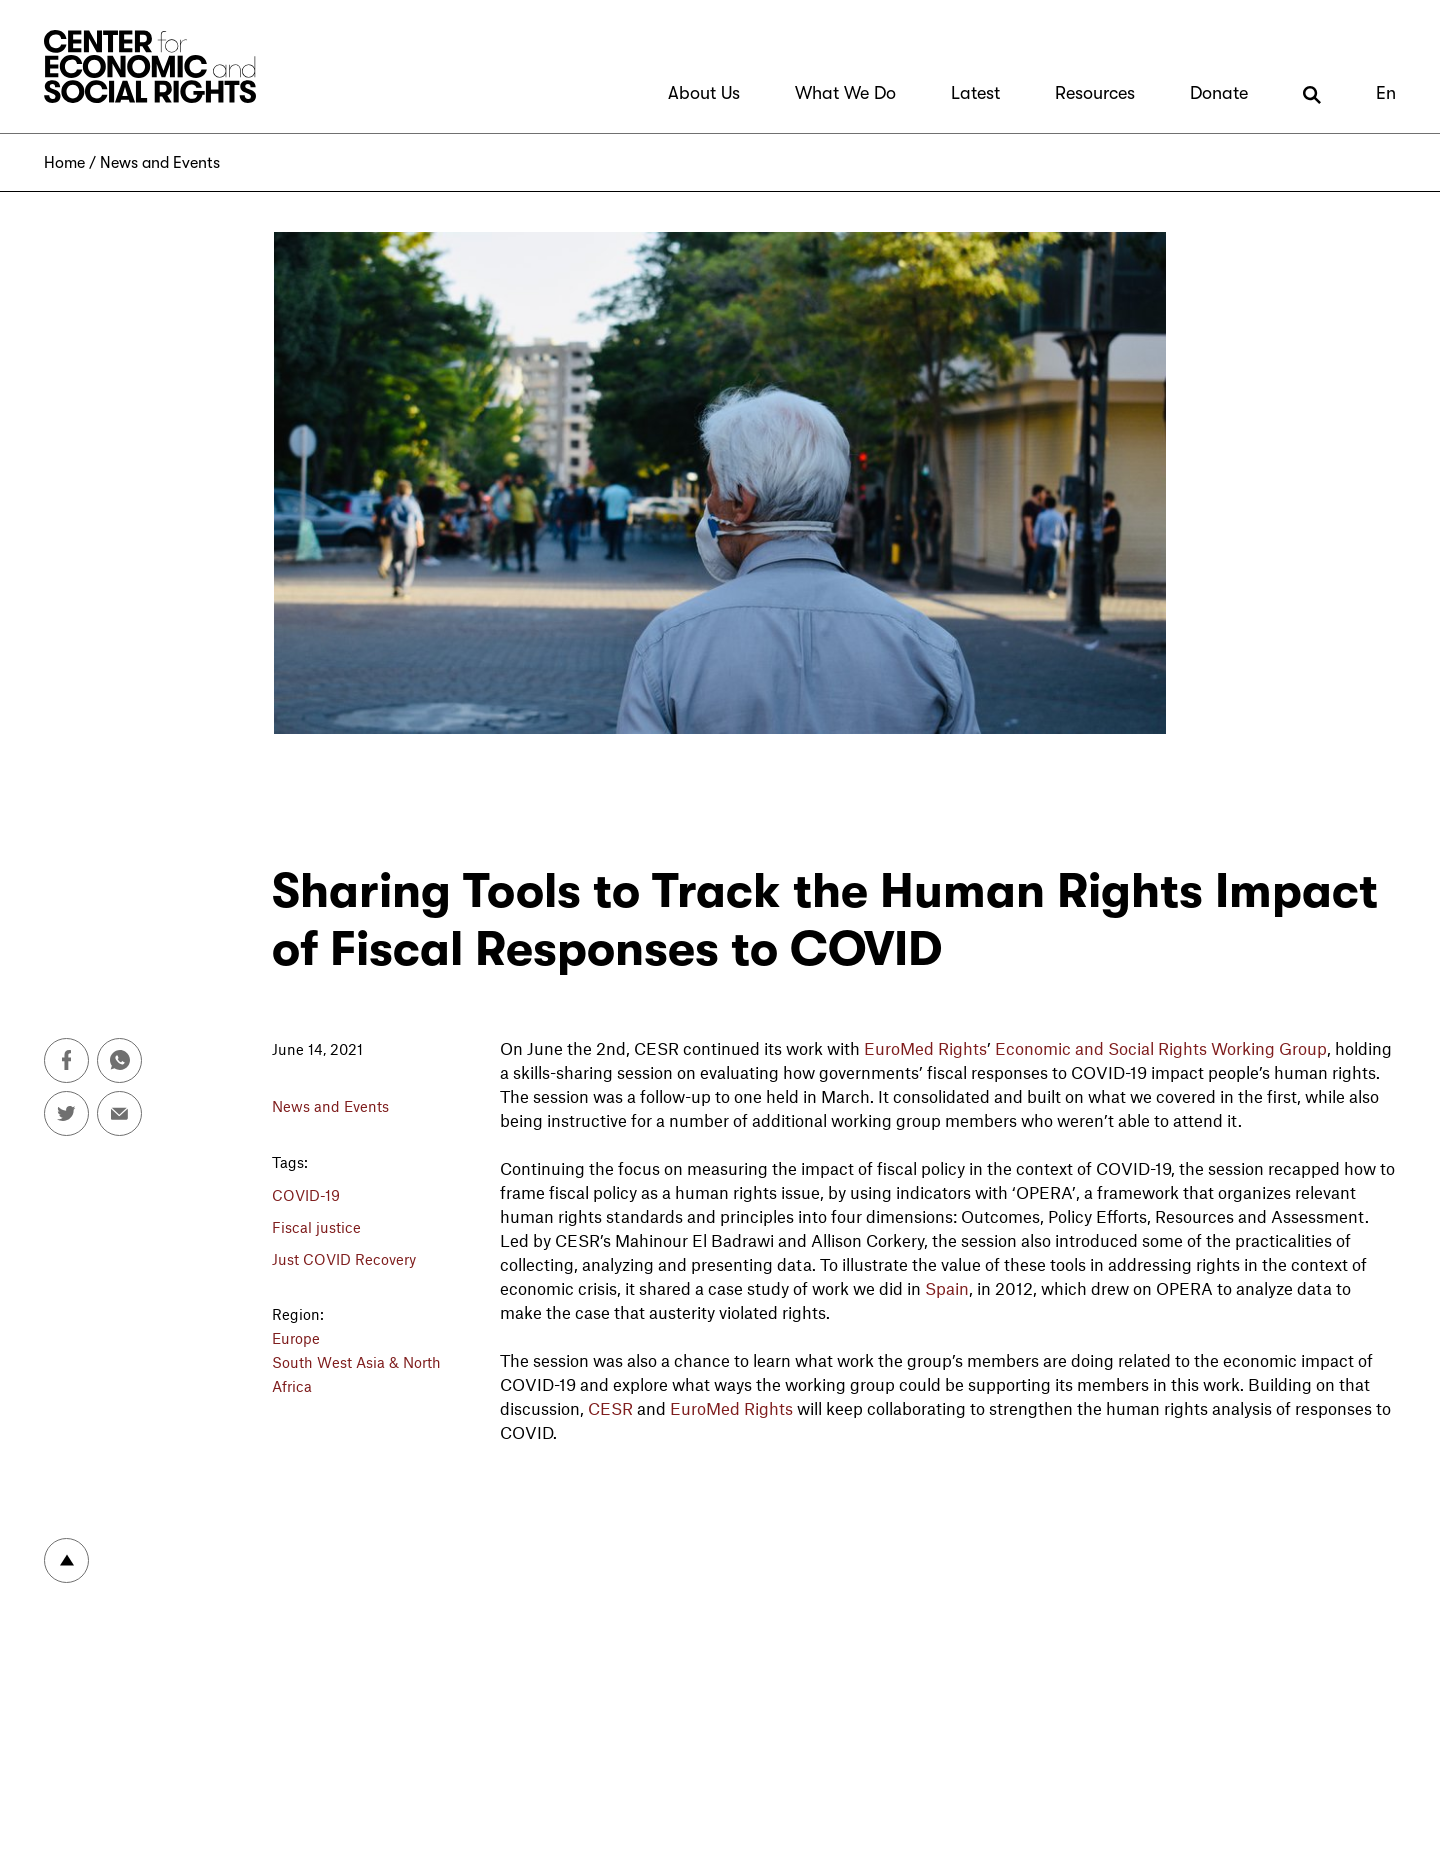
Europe (296, 1338)
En (1386, 93)
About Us (704, 93)
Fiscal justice (316, 1227)
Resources (1095, 93)
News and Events (160, 163)
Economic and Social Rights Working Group (1161, 1048)
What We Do (845, 93)
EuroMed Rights (925, 1048)
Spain (947, 1288)
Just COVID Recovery (344, 1259)
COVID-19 (306, 1195)
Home (64, 163)
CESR (610, 1408)
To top (66, 1560)
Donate (1219, 93)
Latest (975, 93)
